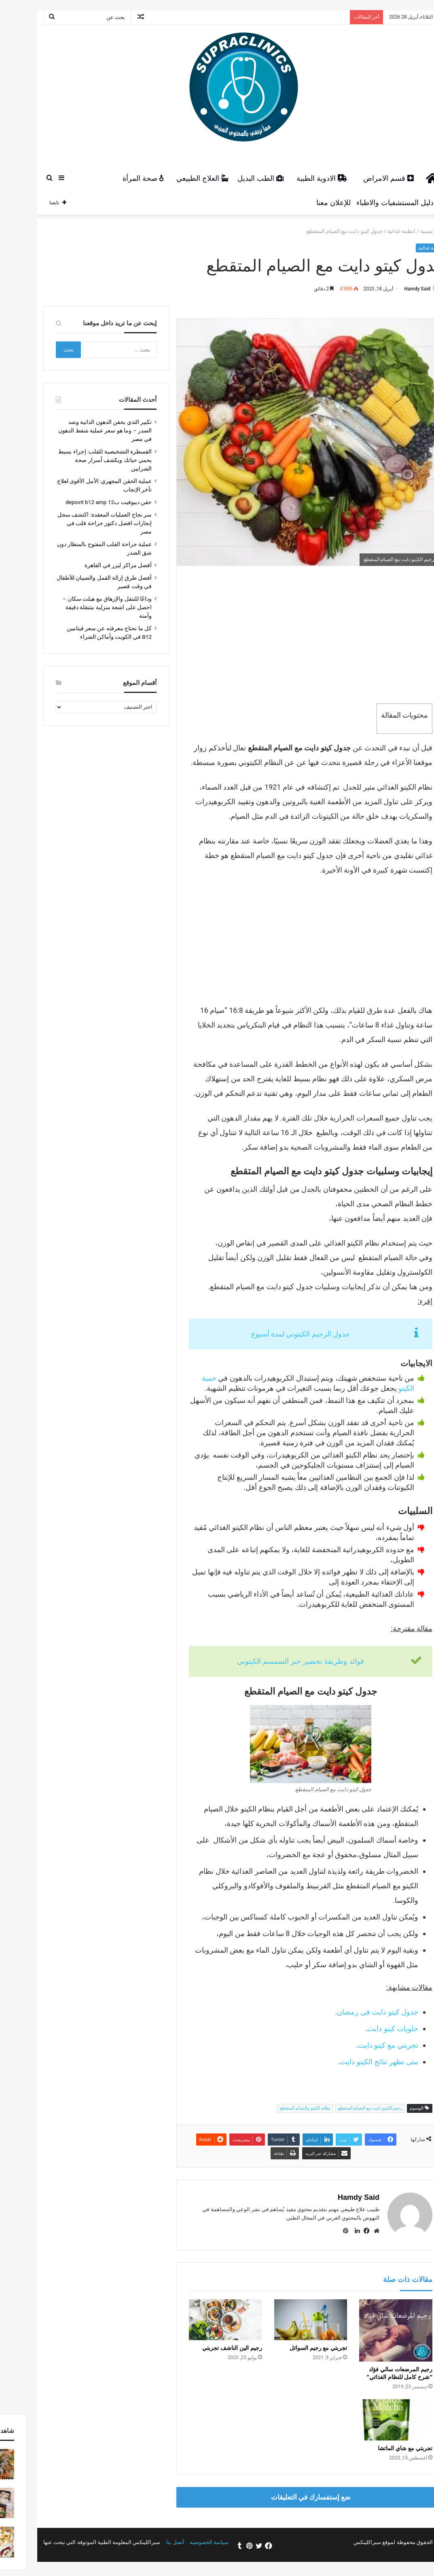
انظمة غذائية (374, 231)
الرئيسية (405, 231)
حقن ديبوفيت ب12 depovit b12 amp (81, 502)
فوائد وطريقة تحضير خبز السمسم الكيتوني (273, 1661)
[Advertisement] (283, 634)
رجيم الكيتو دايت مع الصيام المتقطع (343, 2108)
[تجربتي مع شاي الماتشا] (368, 2419)
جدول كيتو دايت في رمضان (350, 2012)
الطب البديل (233, 178)
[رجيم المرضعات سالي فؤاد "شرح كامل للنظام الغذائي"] (368, 2330)
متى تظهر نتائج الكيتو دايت (352, 2061)
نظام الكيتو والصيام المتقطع (278, 2108)
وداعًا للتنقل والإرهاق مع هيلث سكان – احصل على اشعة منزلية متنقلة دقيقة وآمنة (80, 607)
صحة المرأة (115, 178)
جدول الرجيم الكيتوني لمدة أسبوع (273, 1334)
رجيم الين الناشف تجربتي (205, 2348)
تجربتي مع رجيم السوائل (291, 2348)
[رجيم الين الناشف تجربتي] (198, 2320)
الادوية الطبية (294, 178)
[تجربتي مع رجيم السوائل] (283, 2320)
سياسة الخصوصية (182, 2542)
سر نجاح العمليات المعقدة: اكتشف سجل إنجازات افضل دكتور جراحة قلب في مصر (77, 523)
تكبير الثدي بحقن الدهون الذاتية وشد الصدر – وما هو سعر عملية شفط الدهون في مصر (78, 430)
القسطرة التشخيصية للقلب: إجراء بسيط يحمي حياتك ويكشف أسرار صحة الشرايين (78, 460)
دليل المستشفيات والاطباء (372, 203)
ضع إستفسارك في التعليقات (284, 2497)
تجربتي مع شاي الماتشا (378, 2448)
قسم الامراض (361, 178)
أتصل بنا (148, 2542)
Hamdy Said (390, 289)
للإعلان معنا (306, 203)
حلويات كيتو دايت (365, 2028)
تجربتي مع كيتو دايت (361, 2045)
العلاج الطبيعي (175, 178)
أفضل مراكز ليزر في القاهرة (91, 565)
